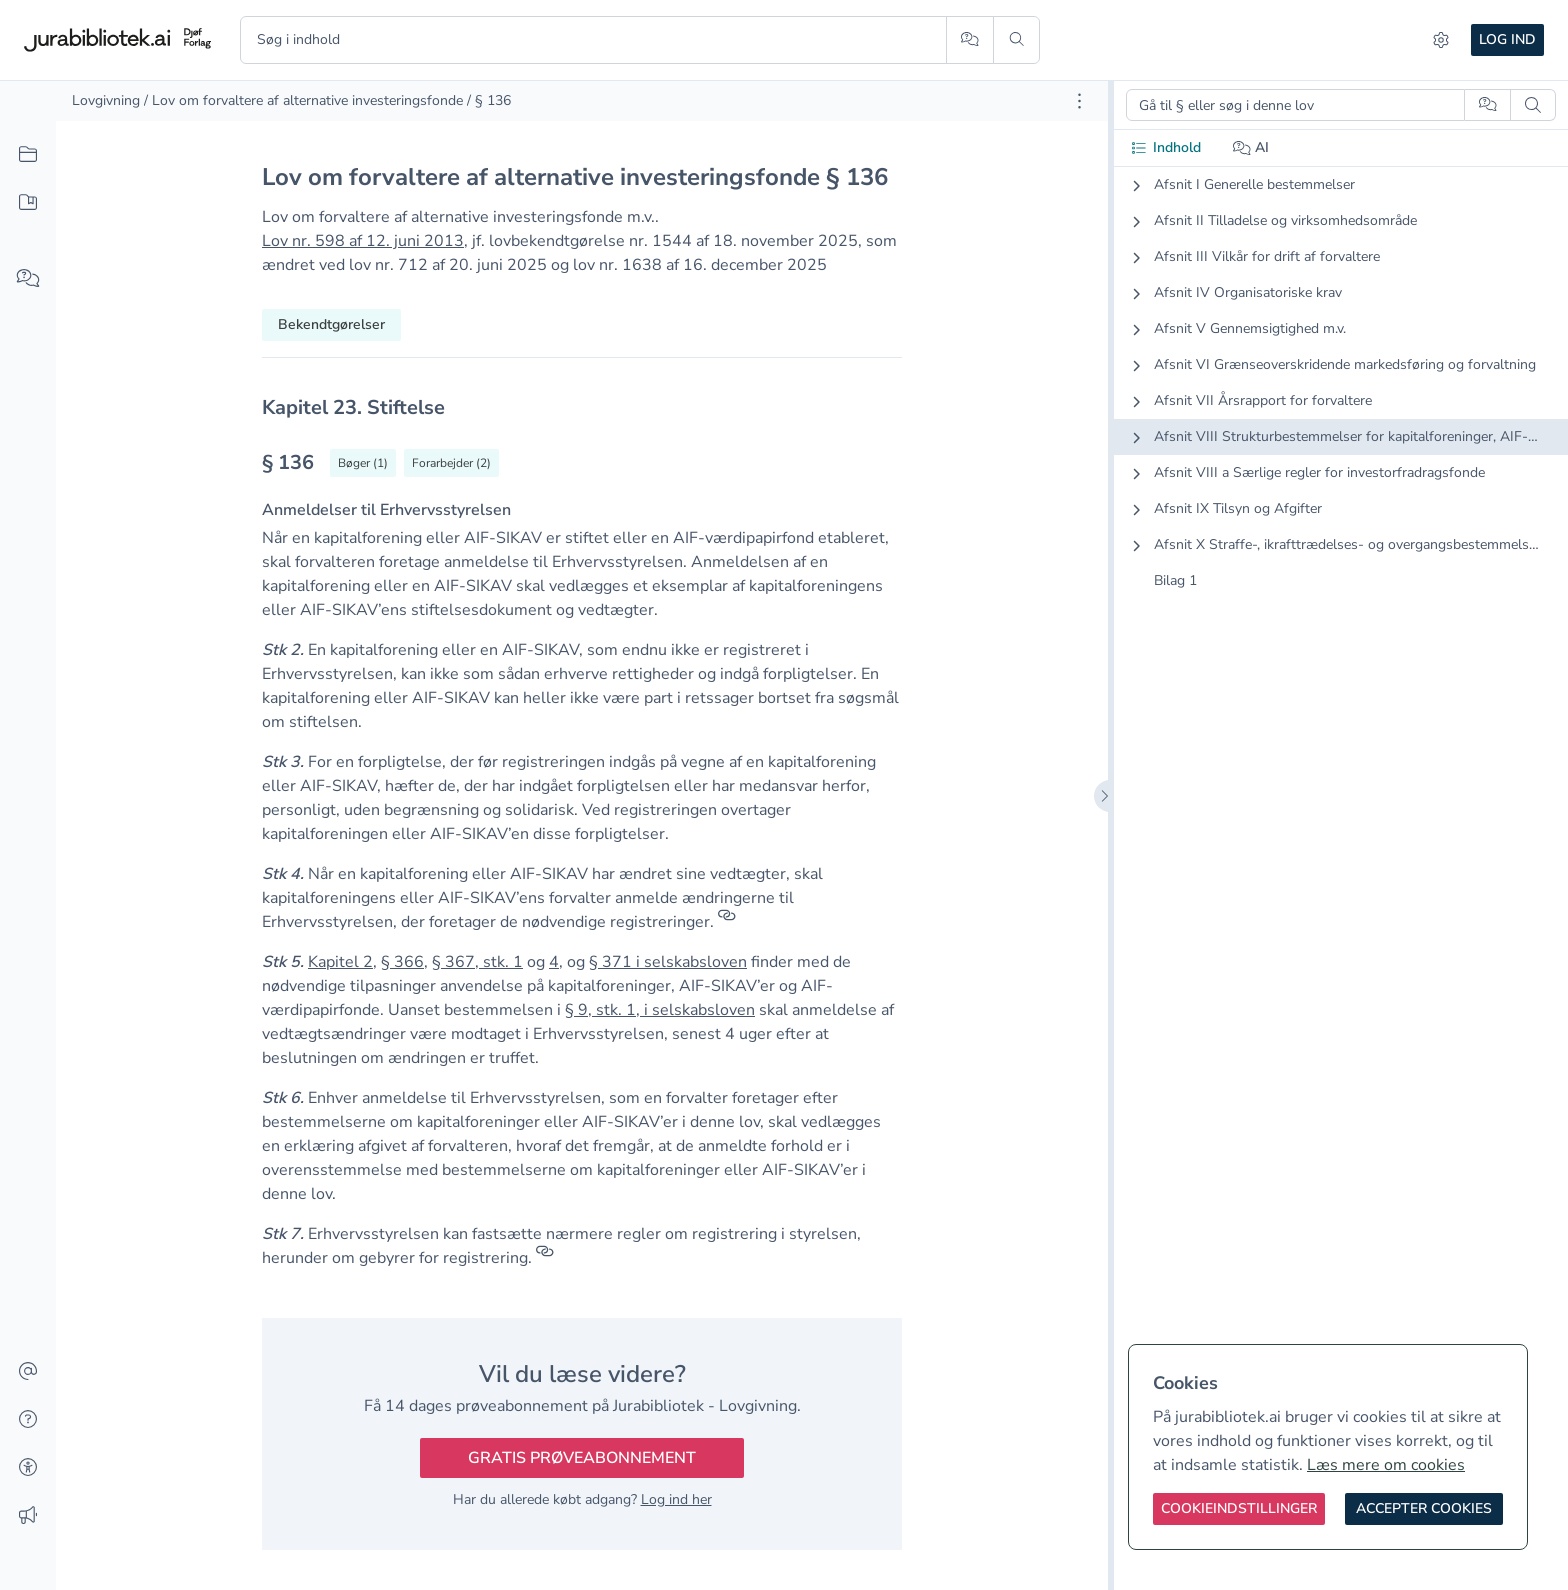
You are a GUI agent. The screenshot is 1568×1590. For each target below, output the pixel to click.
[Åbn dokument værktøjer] (1079, 101)
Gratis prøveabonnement (582, 1458)
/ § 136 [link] (489, 100)
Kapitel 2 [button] (340, 962)
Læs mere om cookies (1386, 1465)
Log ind (1507, 39)
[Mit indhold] (28, 203)
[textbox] (582, 407)
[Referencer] (727, 922)
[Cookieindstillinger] (1239, 1509)
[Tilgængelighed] (28, 1468)
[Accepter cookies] (1424, 1509)
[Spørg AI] (969, 40)
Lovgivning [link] (106, 100)
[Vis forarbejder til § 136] (451, 463)
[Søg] (1016, 40)
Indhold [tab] (1165, 147)
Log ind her (676, 1499)
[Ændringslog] (28, 1516)
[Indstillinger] (1441, 40)
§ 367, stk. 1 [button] (477, 962)
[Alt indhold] (28, 155)
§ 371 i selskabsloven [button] (668, 962)
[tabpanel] (1341, 399)
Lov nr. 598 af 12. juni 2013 (363, 241)
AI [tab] (1251, 147)
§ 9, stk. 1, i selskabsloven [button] (660, 1010)
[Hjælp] (28, 1420)
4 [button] (554, 962)
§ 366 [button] (402, 962)
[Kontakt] (28, 1372)
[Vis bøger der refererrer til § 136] (363, 463)
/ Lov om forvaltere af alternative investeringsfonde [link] (303, 100)
